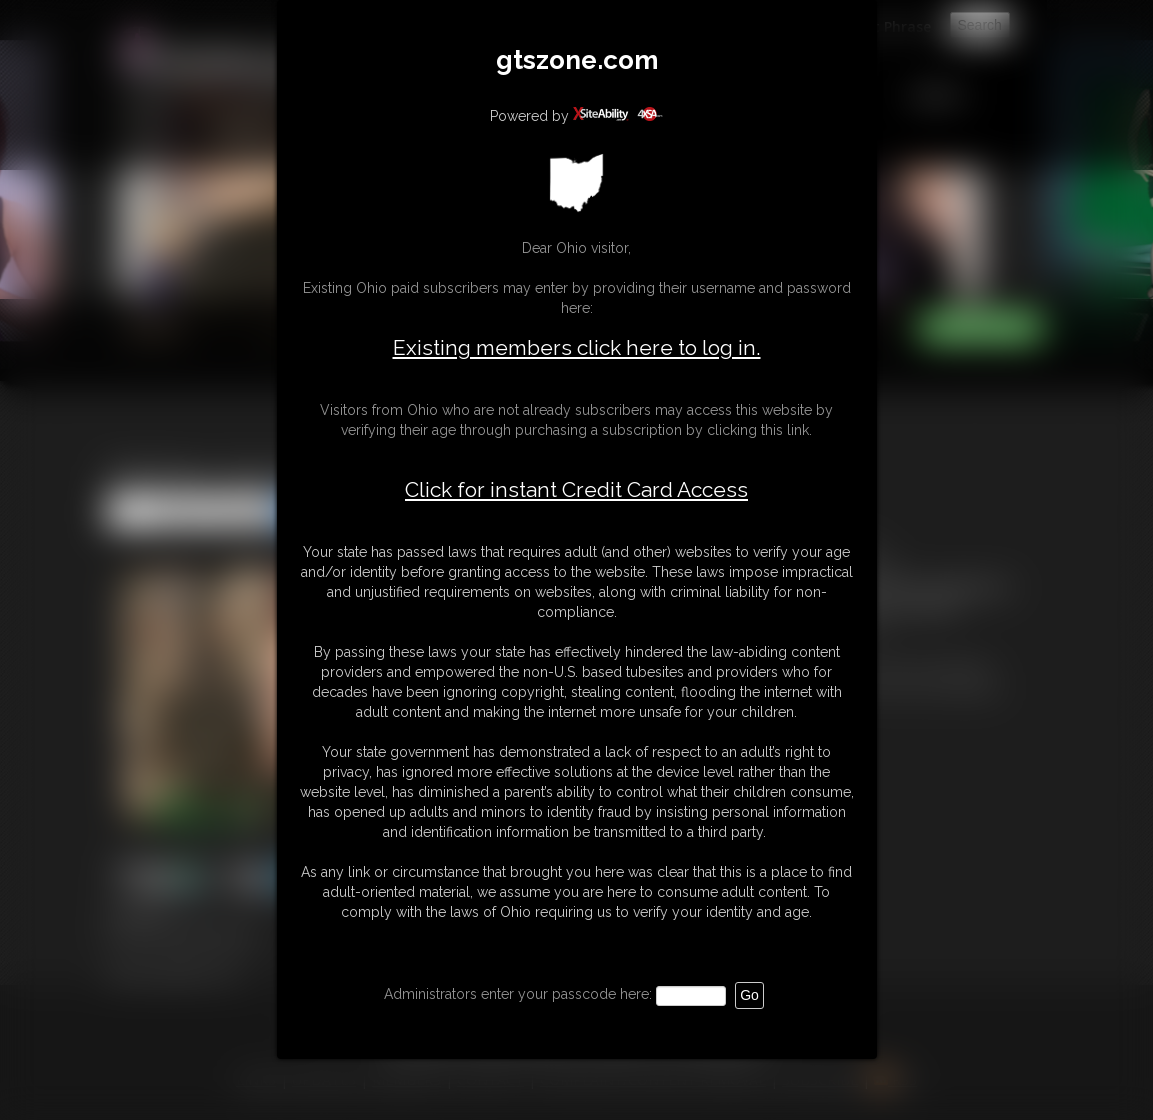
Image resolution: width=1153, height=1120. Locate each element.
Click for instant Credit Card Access (576, 490)
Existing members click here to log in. (577, 347)
